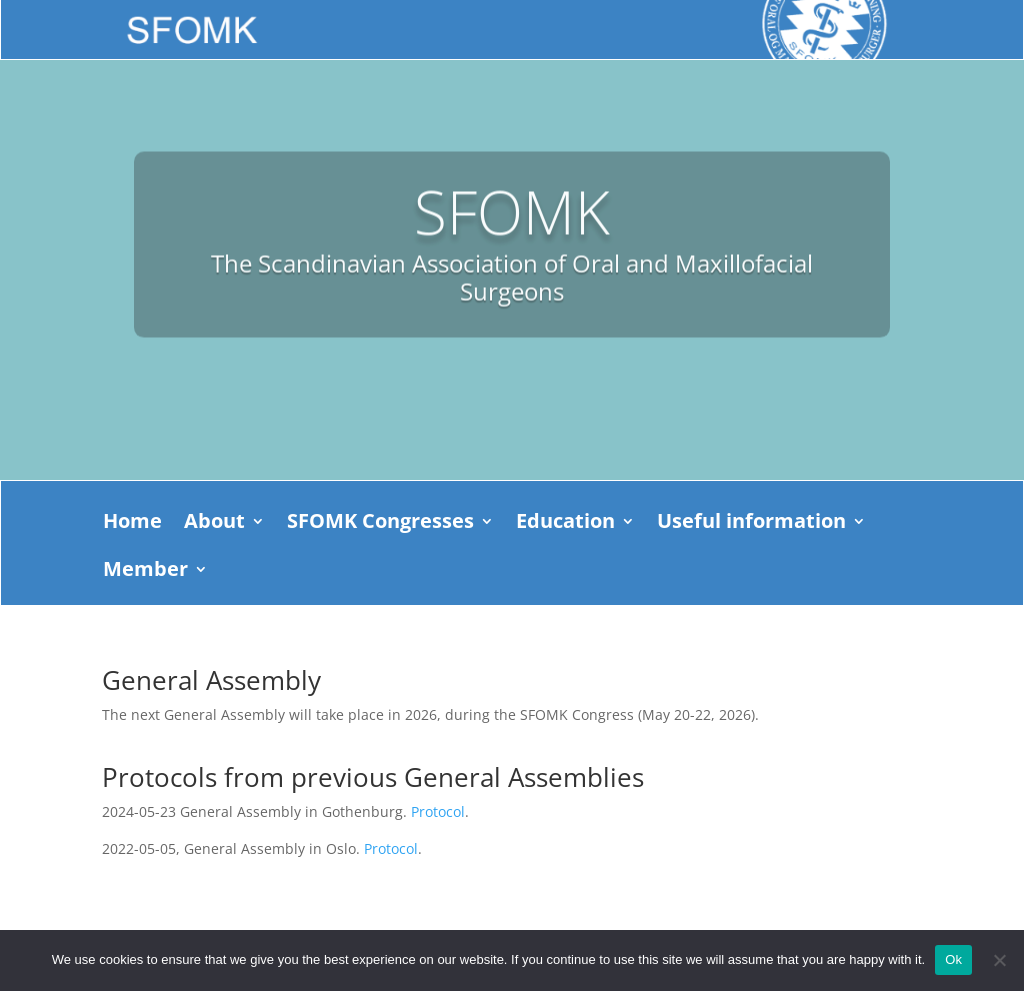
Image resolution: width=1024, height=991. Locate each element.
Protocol (438, 811)
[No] (999, 960)
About (214, 524)
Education (565, 524)
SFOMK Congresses (380, 524)
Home (132, 524)
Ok (953, 959)
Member (145, 572)
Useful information (751, 524)
